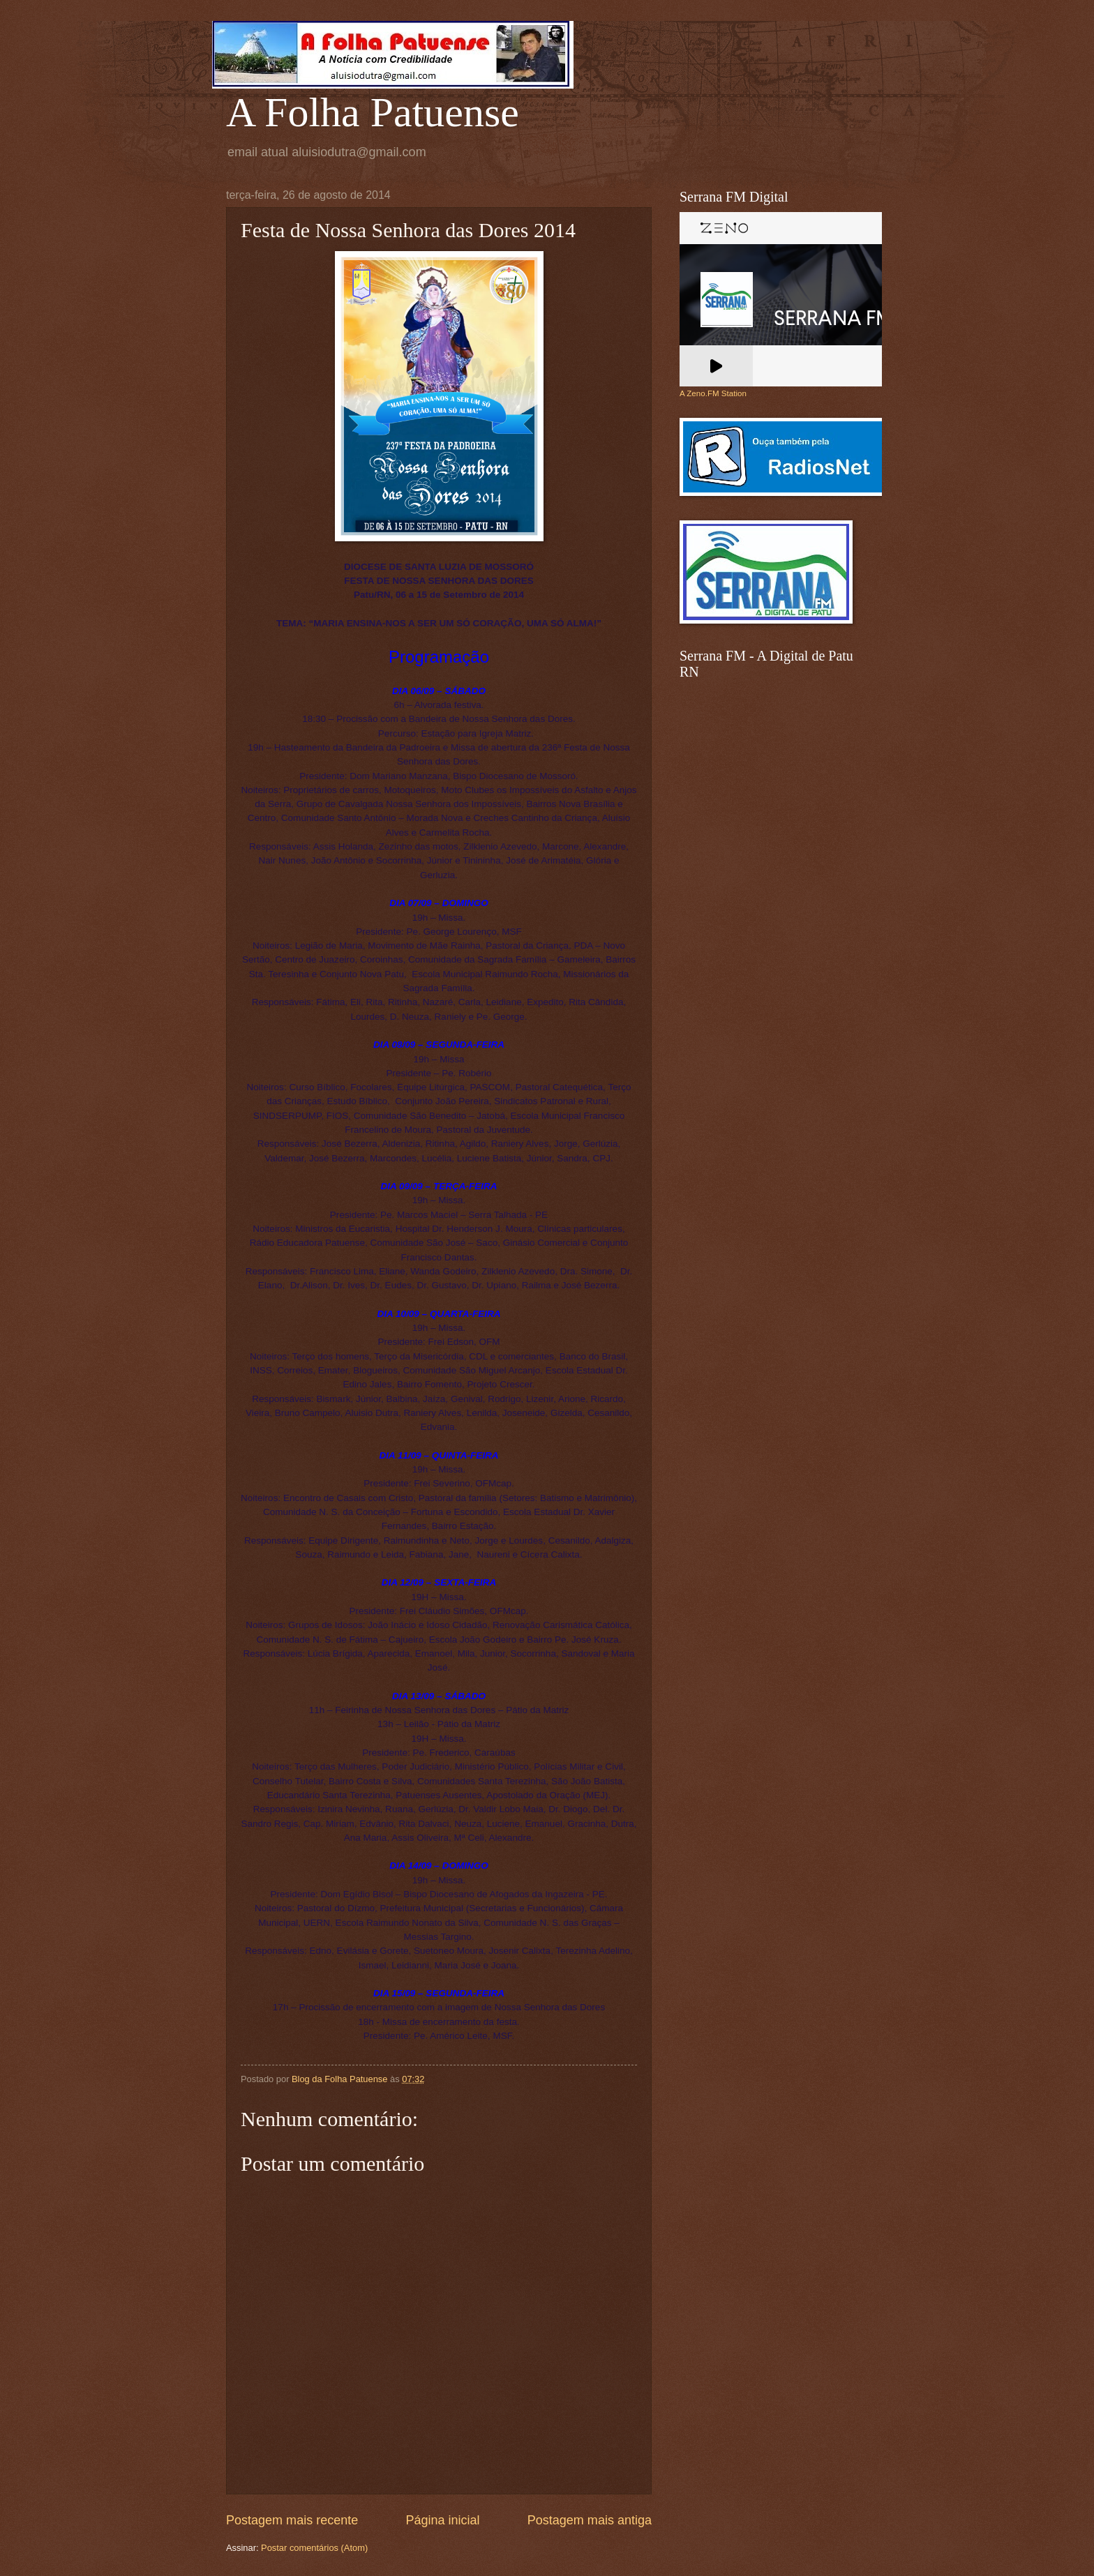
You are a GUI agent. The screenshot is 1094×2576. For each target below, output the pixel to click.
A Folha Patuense (372, 112)
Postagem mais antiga (589, 2520)
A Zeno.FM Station (713, 393)
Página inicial (442, 2520)
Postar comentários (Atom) (314, 2548)
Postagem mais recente (292, 2520)
